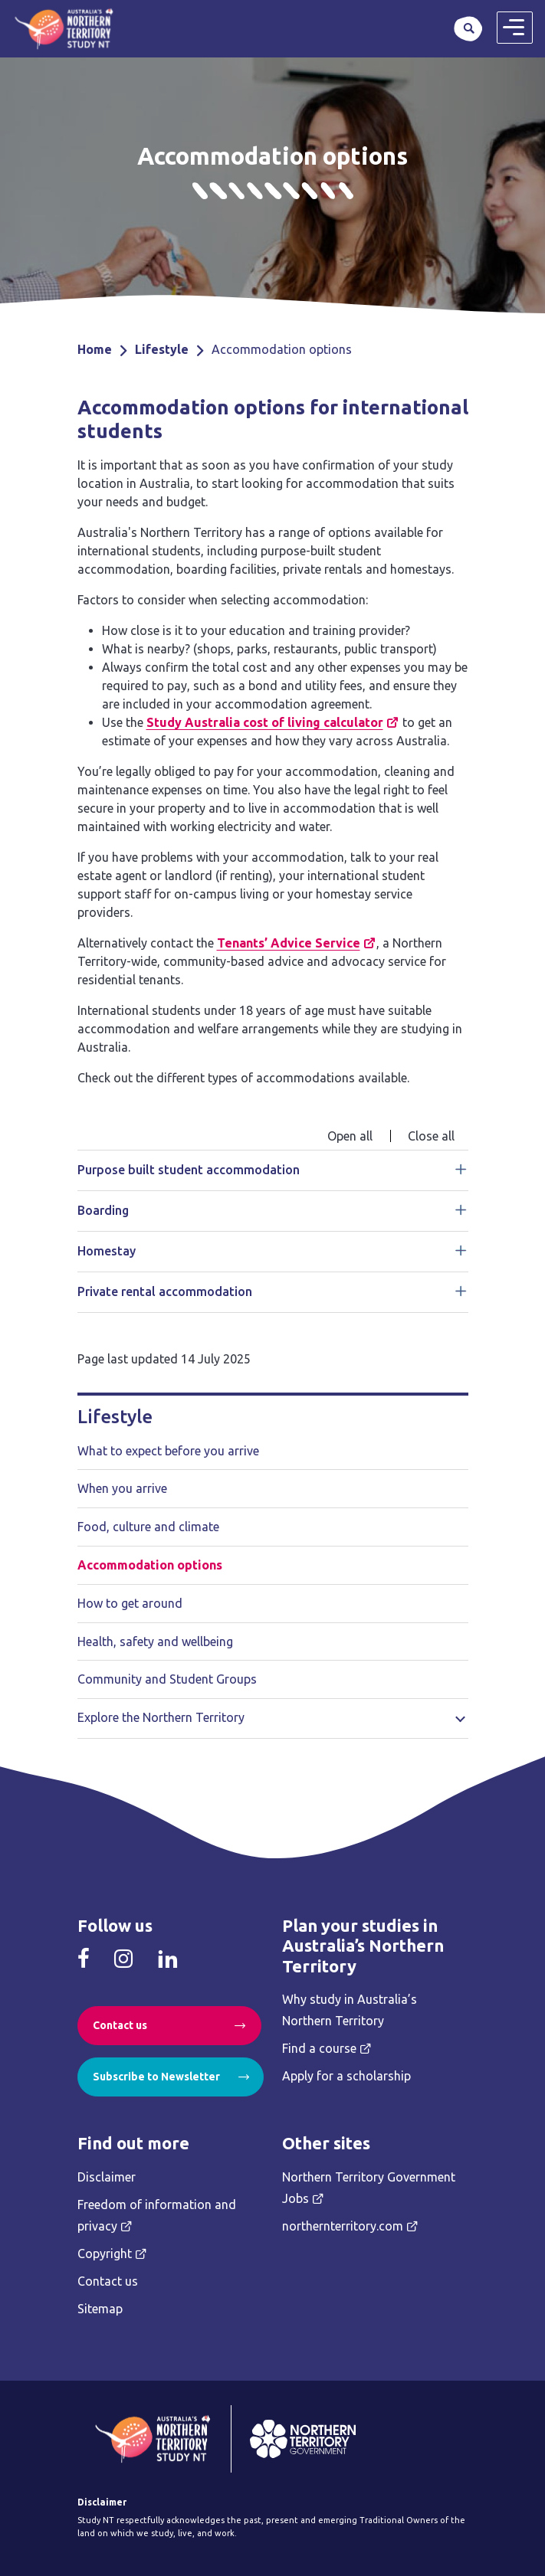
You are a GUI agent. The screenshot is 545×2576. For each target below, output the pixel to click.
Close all (431, 1136)
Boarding (103, 1210)
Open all (350, 1136)
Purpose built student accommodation (188, 1170)
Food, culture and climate (148, 1526)
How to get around (129, 1603)
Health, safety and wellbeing (155, 1641)
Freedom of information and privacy (156, 2215)
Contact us (120, 2025)
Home (94, 349)
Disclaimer (106, 2177)
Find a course (319, 2048)
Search (468, 28)
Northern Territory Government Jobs (368, 2187)
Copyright (104, 2253)
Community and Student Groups (167, 1679)
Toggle (460, 1717)
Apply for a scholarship (346, 2076)
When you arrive (122, 1488)
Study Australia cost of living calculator (264, 722)
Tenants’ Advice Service (288, 943)
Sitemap (100, 2309)
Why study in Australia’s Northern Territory (349, 2010)
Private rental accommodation (164, 1291)
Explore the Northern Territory (161, 1717)
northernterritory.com (342, 2226)
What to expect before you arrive (168, 1451)
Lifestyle (162, 349)
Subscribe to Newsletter (156, 2076)
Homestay (106, 1251)
